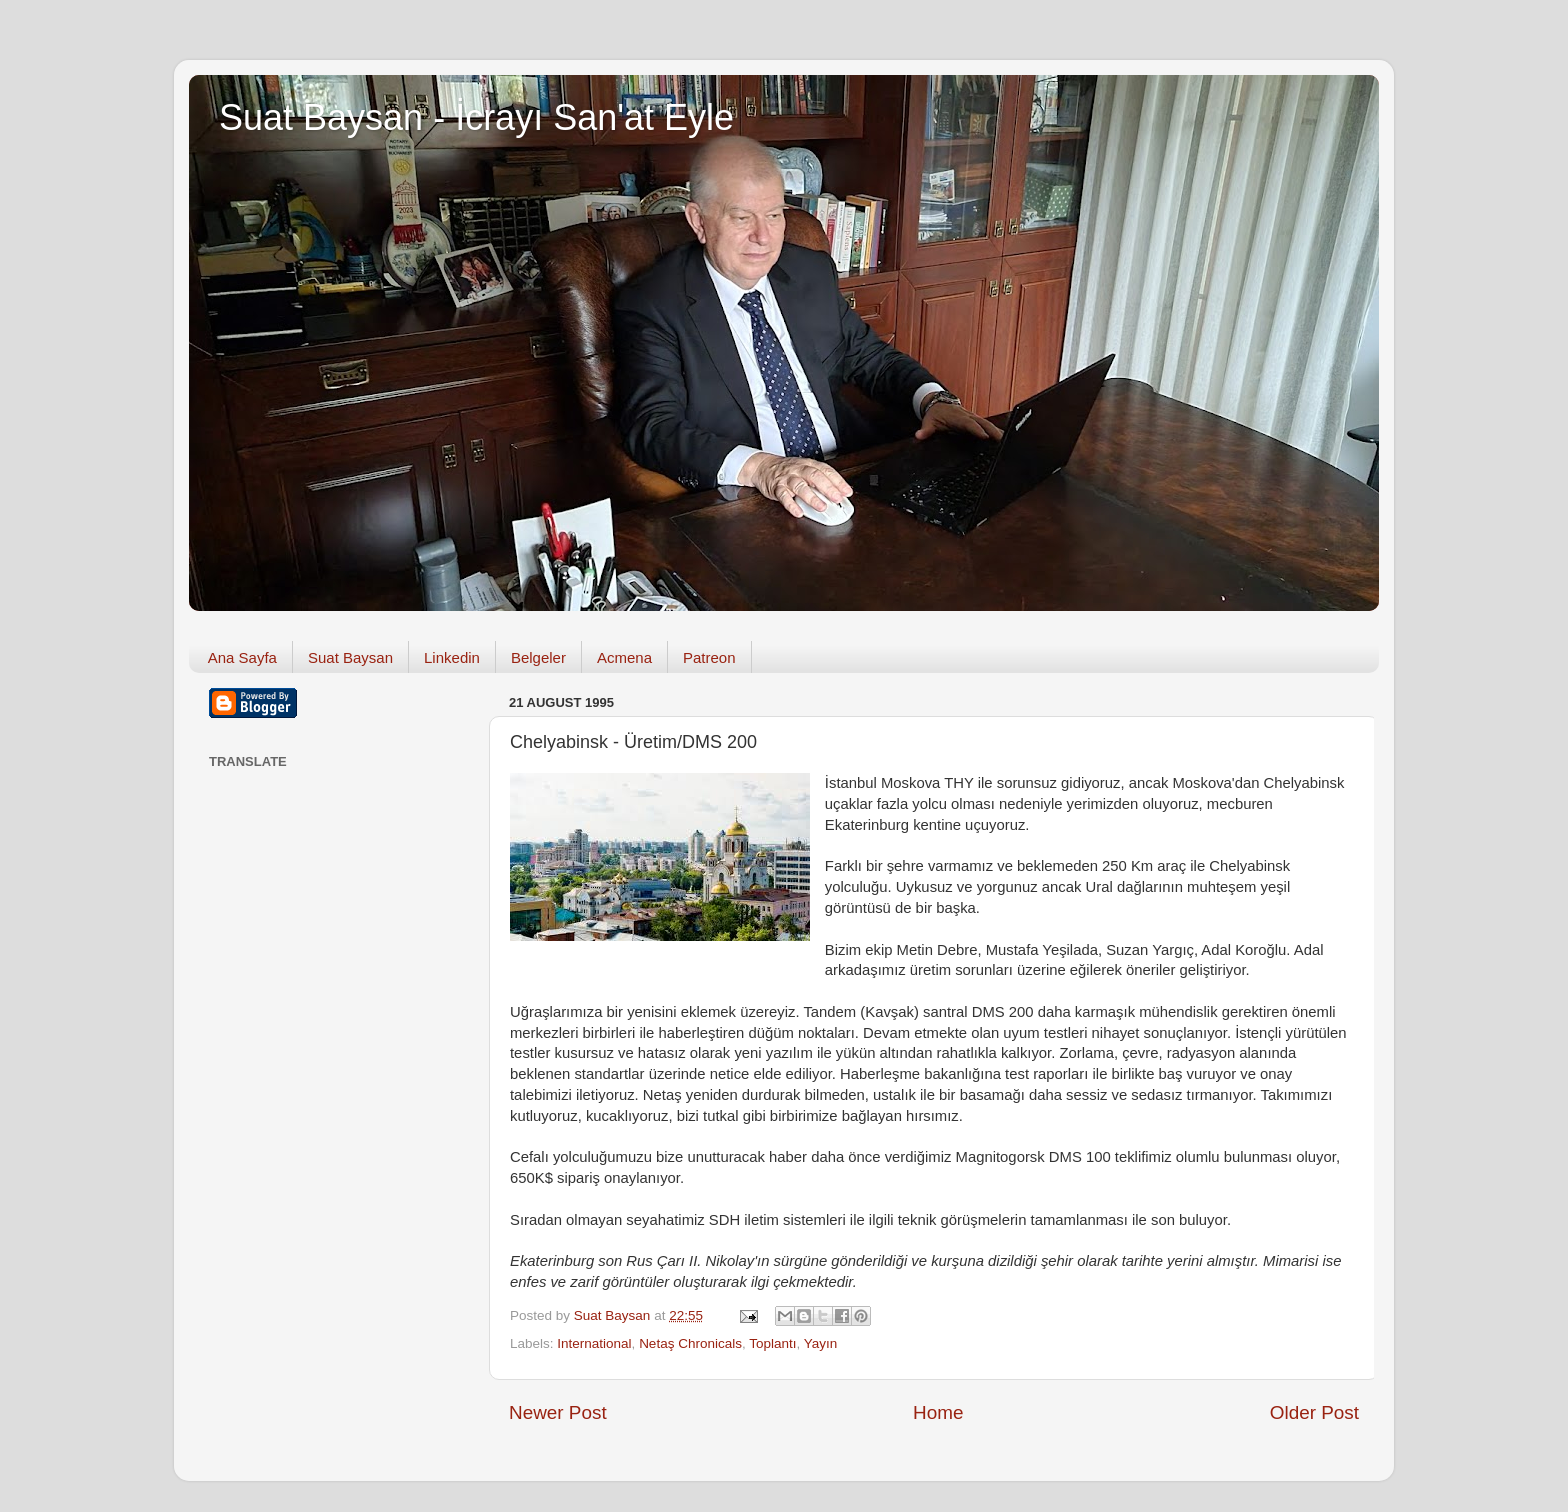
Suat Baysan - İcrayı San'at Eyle (476, 117)
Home (938, 1412)
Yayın (821, 1343)
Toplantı (772, 1343)
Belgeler (538, 657)
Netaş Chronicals (690, 1343)
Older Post (1314, 1412)
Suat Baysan (350, 657)
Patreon (709, 657)
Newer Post (558, 1412)
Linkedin (452, 657)
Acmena (624, 657)
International (594, 1343)
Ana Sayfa (242, 657)
